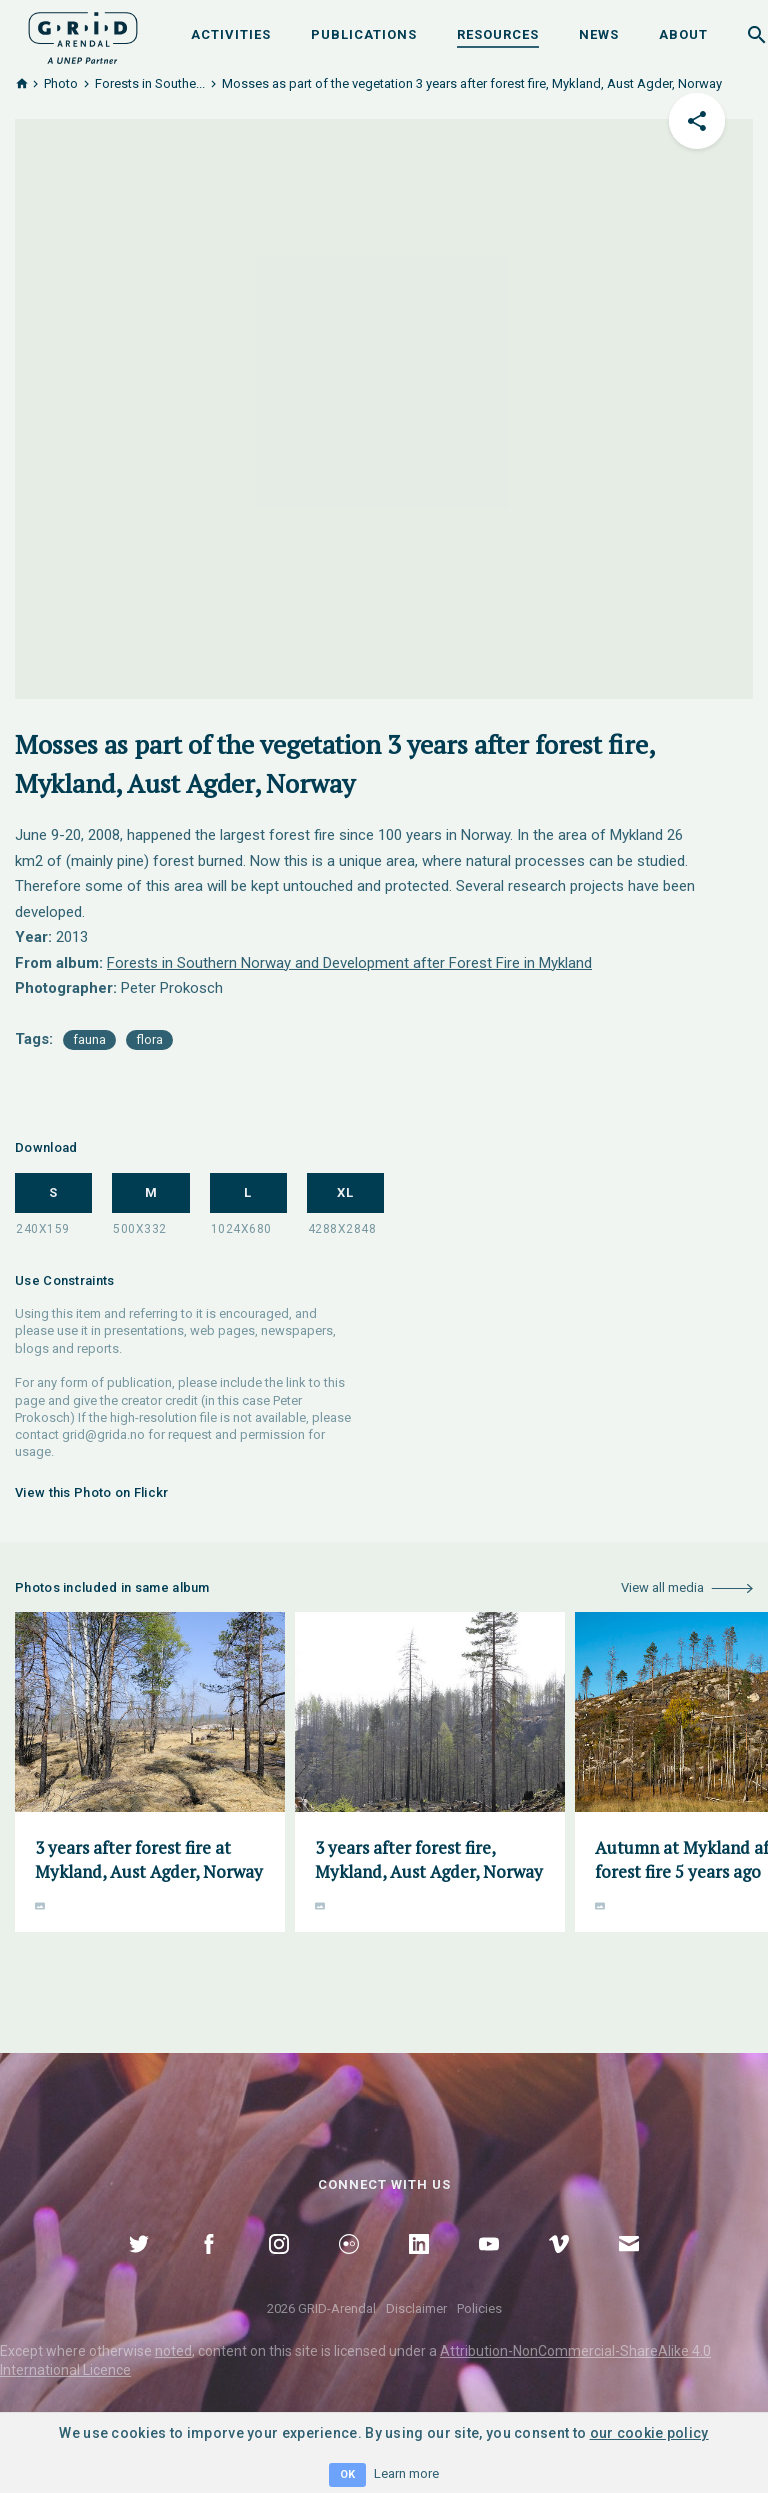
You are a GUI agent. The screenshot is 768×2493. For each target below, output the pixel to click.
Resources (498, 34)
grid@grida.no (103, 1434)
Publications (364, 34)
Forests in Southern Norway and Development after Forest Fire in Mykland (349, 963)
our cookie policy (649, 2433)
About (683, 34)
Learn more (406, 2473)
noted (173, 2351)
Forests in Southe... (150, 83)
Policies (479, 2308)
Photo (61, 83)
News (599, 34)
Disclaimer (416, 2308)
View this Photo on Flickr (92, 1492)
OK (347, 2474)
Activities (231, 34)
